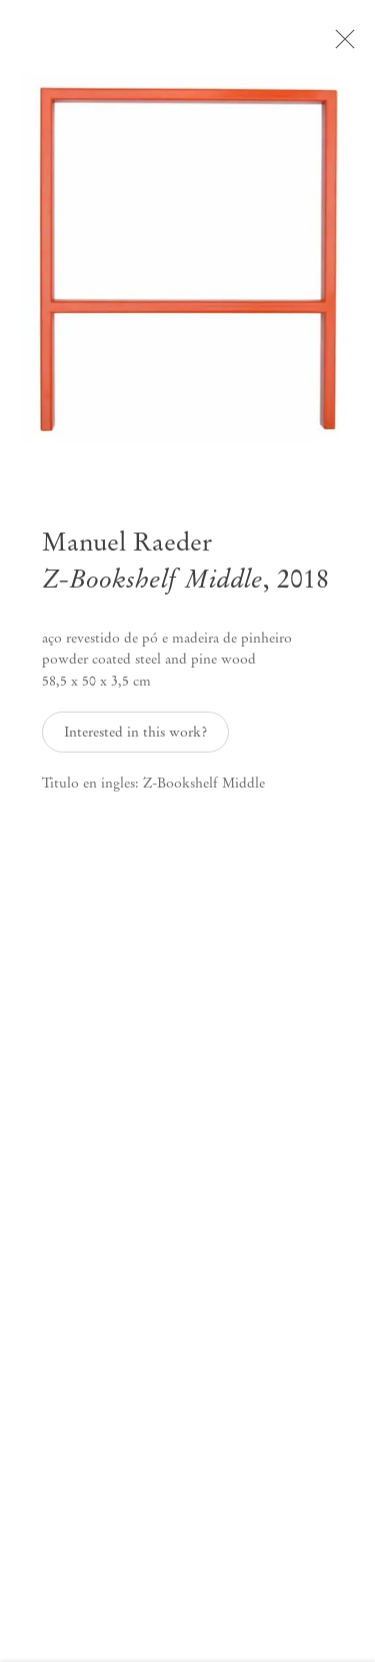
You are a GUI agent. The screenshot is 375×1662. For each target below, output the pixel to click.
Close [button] (354, 45)
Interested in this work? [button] (135, 739)
